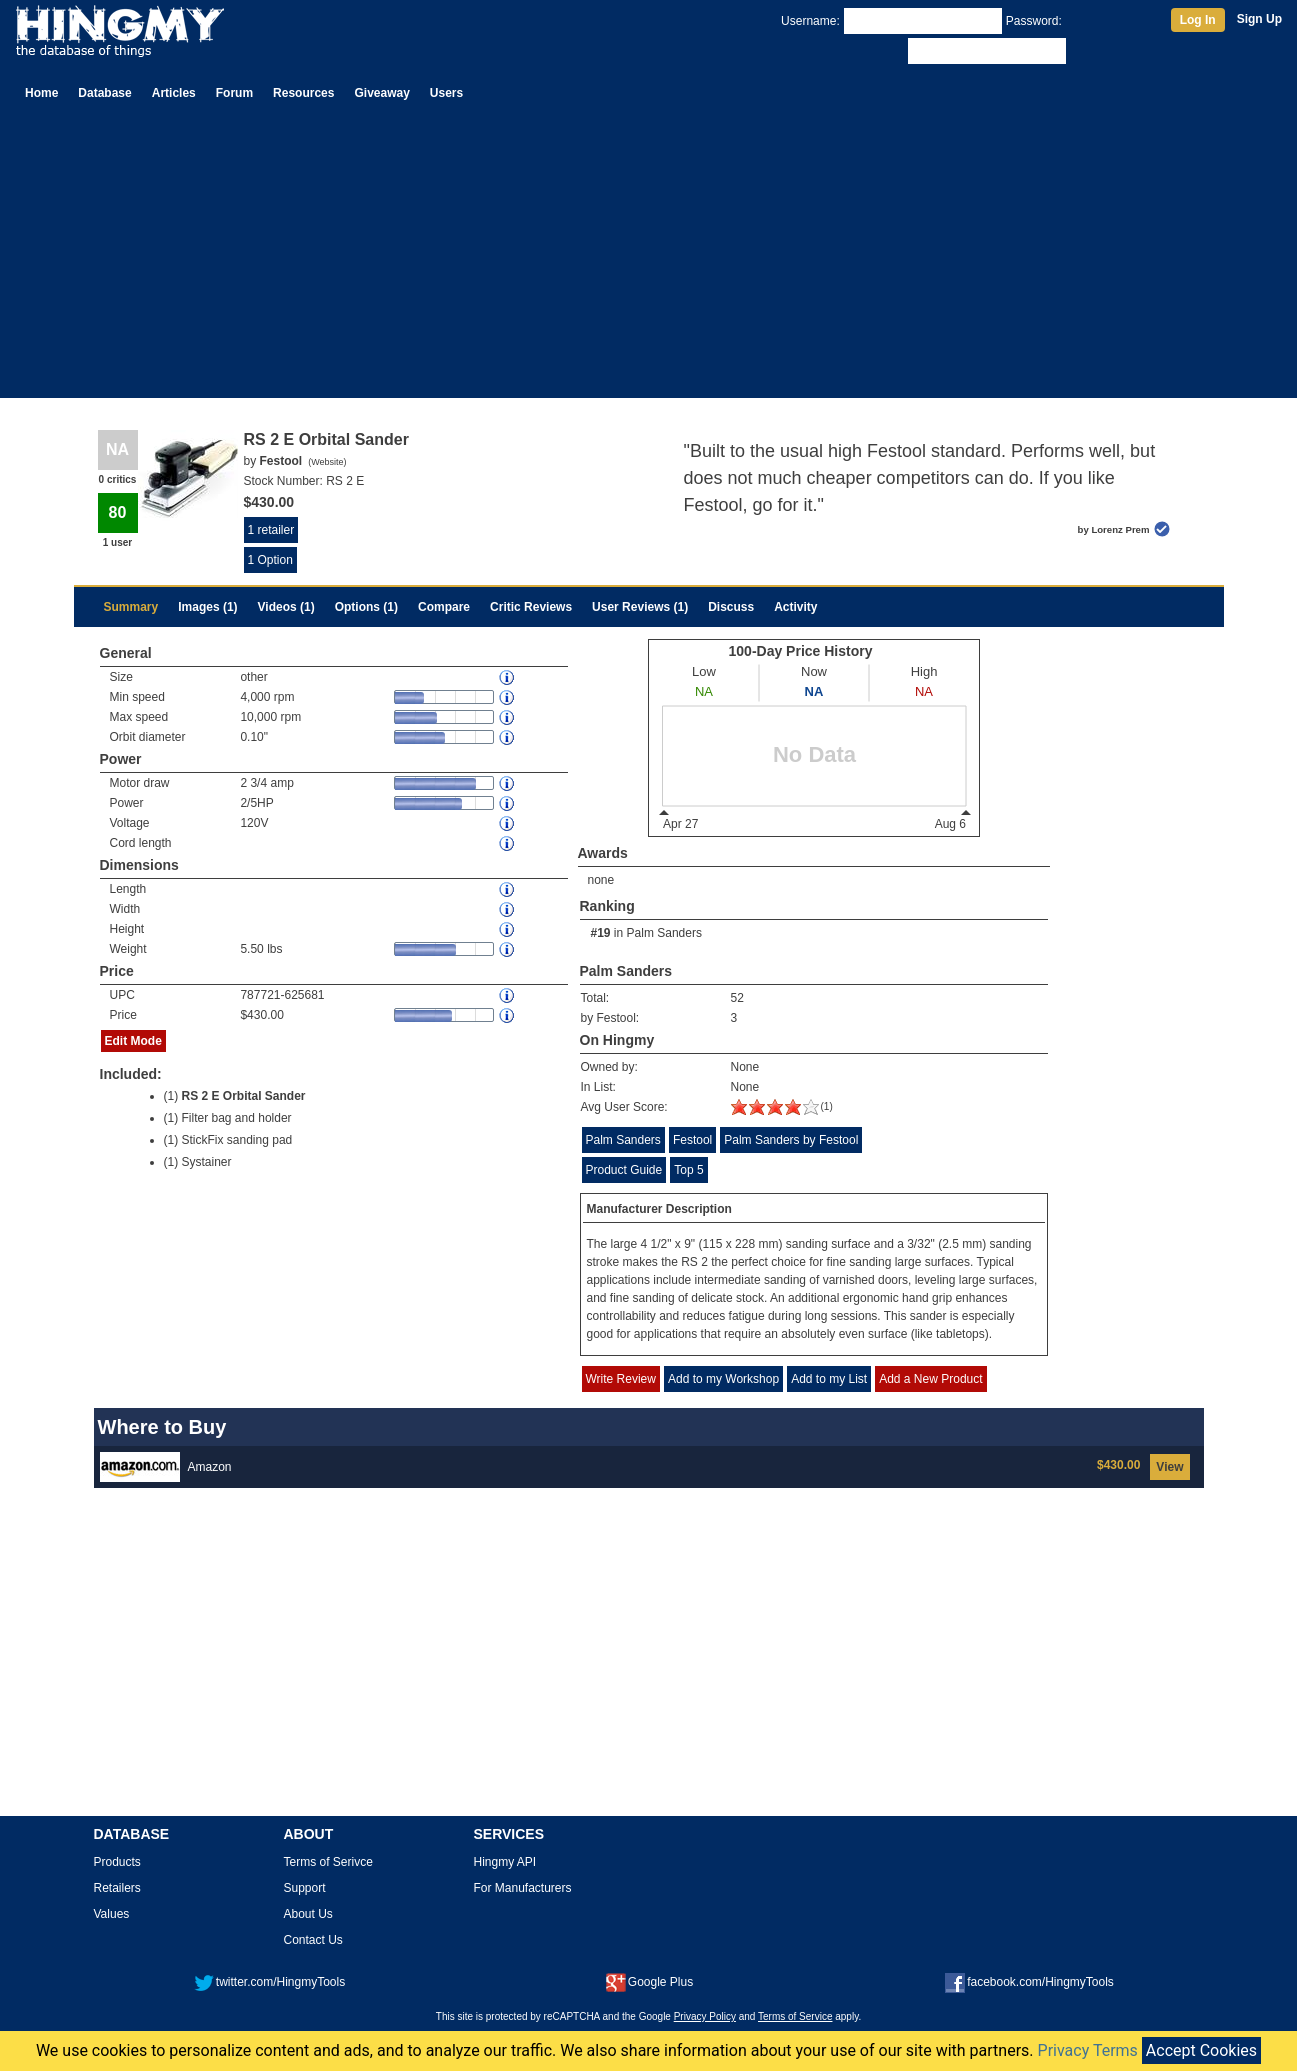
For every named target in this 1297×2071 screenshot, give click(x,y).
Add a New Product (930, 1379)
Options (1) (366, 607)
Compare (444, 607)
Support (305, 1888)
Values (112, 1914)
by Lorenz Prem (1114, 529)
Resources (303, 93)
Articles (174, 93)
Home (41, 93)
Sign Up (1259, 19)
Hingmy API (505, 1862)
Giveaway (381, 93)
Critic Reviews (531, 607)
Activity (795, 607)
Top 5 (688, 1170)
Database (104, 93)
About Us (308, 1914)
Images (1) (207, 607)
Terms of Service (795, 2016)
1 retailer (271, 530)
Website (327, 462)
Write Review (621, 1379)
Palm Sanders (664, 933)
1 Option (270, 560)
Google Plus (649, 1982)
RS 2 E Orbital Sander (244, 1096)
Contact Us (313, 1940)
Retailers (117, 1888)
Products (117, 1862)
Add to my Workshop (723, 1379)
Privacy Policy (705, 2016)
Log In (1198, 20)
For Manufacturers (523, 1888)
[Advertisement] (649, 258)
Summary (131, 607)
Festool (692, 1140)
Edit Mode (133, 1041)
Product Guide (624, 1170)
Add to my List (829, 1379)
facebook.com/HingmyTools (1029, 1982)
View (1169, 1467)
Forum (234, 93)
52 (737, 998)
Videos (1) (286, 607)
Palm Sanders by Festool (791, 1140)
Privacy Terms (1088, 2050)
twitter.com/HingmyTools (269, 1982)
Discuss (731, 607)
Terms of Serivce (328, 1862)
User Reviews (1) (640, 607)
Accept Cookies (1201, 2050)
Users (446, 93)
